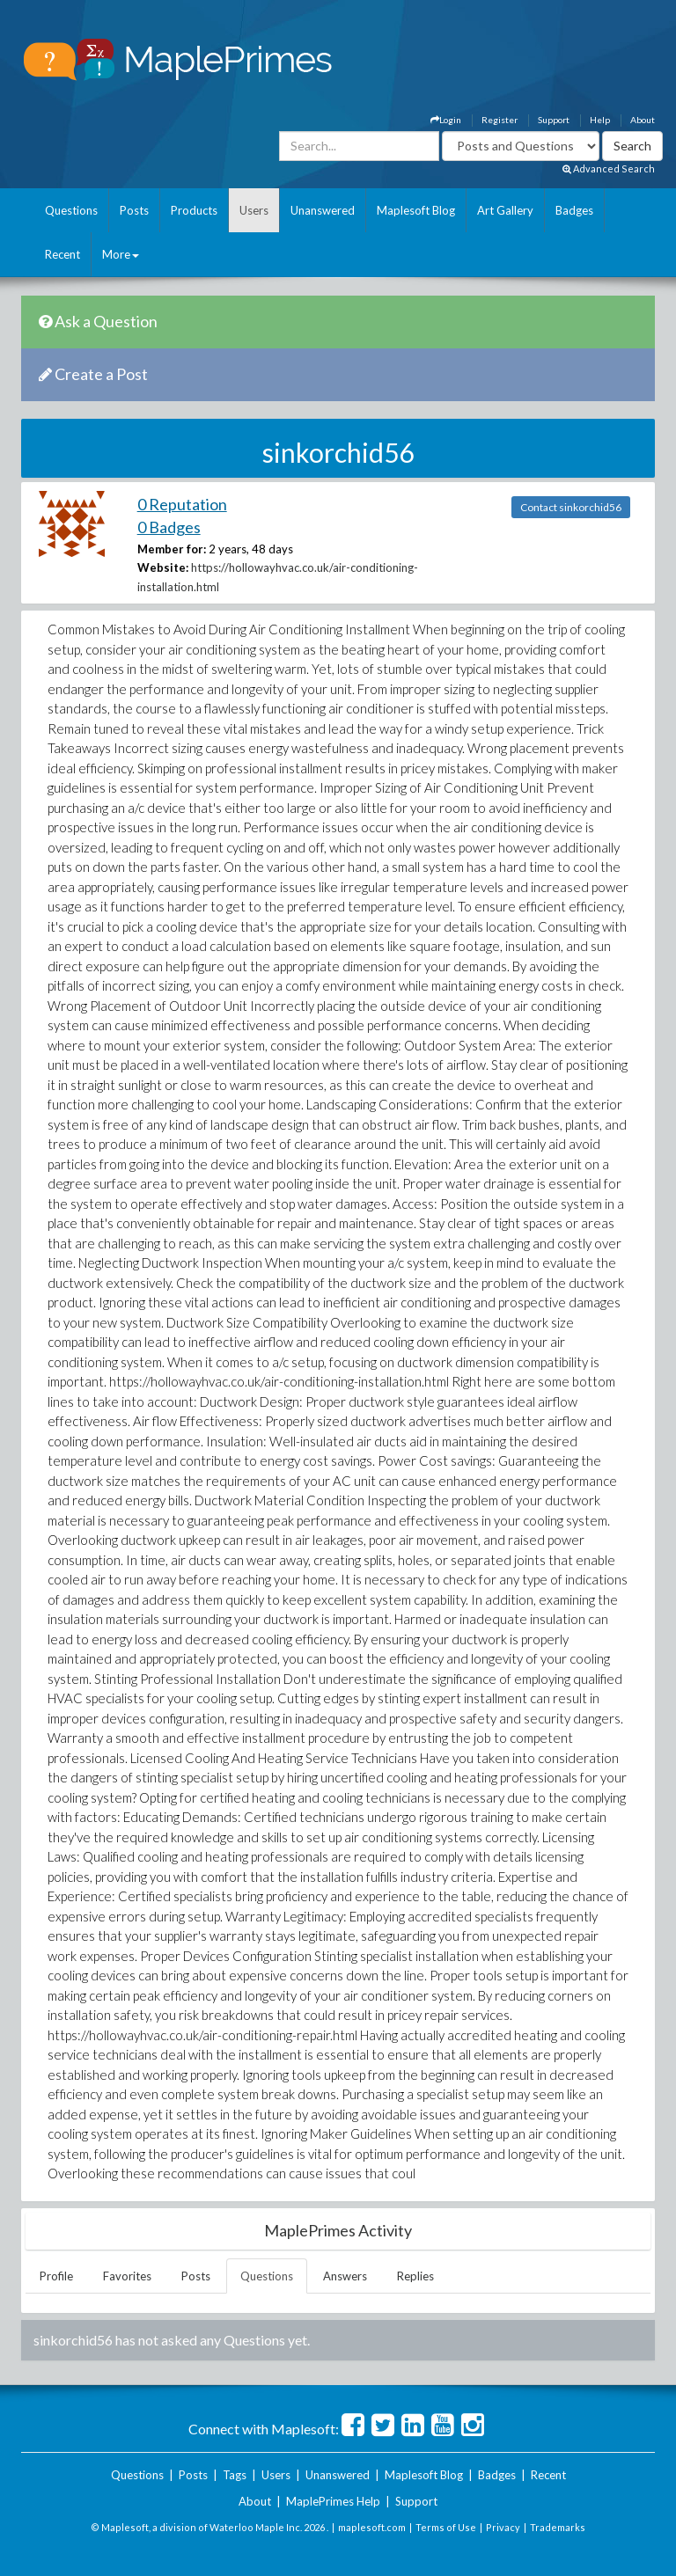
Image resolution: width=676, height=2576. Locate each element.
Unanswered (322, 210)
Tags (234, 2475)
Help (600, 119)
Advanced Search (608, 168)
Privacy (503, 2527)
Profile (56, 2276)
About (642, 119)
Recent (62, 254)
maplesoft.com (372, 2527)
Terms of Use (445, 2527)
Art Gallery (505, 210)
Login (445, 119)
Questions (71, 210)
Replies (415, 2276)
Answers (345, 2276)
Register (499, 119)
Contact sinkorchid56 (570, 507)
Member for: (171, 549)
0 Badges (169, 527)
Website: (162, 567)
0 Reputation (182, 504)
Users (253, 210)
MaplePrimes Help (333, 2501)
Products (194, 210)
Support (553, 119)
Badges (574, 210)
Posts (134, 210)
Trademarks (557, 2527)
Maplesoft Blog (416, 210)
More (120, 254)
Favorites (127, 2276)
